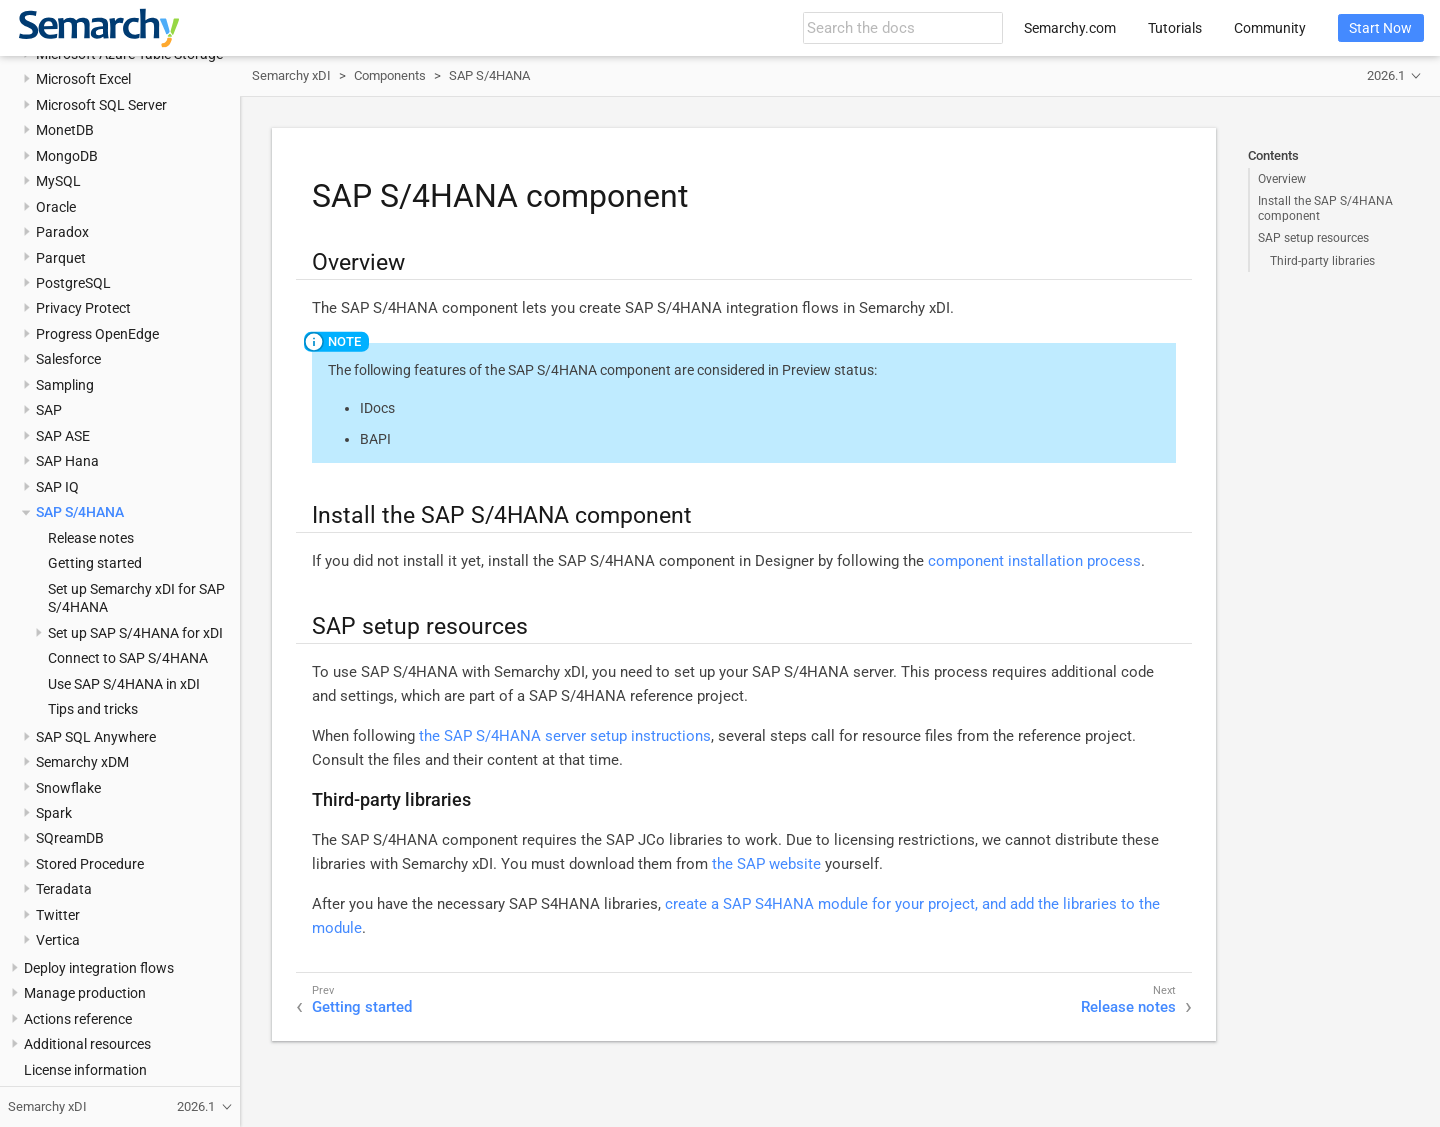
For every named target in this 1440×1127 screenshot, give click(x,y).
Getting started (95, 563)
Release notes (91, 538)
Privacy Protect (83, 308)
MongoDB (67, 156)
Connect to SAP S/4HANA (128, 658)
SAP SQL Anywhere (96, 737)
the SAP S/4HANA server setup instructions (565, 736)
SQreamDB (70, 838)
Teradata (64, 889)
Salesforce (68, 359)
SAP (49, 410)
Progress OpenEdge (97, 334)
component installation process (1034, 561)
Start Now (1380, 28)
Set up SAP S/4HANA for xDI (135, 633)
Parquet (61, 258)
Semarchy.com (1070, 28)
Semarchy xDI (291, 75)
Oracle (56, 207)
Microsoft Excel (83, 79)
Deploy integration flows (99, 968)
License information (85, 1070)
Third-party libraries (1322, 261)
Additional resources (87, 1044)
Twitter (58, 915)
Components (390, 75)
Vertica (58, 940)
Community (1270, 28)
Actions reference (78, 1019)
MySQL (58, 181)
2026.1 (1386, 75)
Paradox (62, 232)
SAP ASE (63, 436)
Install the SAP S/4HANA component (1325, 208)
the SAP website (766, 864)
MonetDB (65, 130)
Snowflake (68, 788)
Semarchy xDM (82, 762)
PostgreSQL (73, 283)
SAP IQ (57, 487)
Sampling (65, 385)
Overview (1282, 179)
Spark (54, 813)
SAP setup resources (1313, 238)
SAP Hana (67, 461)
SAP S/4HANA (80, 512)
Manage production (85, 993)
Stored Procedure (90, 864)
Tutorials (1175, 28)
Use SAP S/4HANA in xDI (124, 684)
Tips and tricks (93, 709)
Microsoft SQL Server (101, 105)
